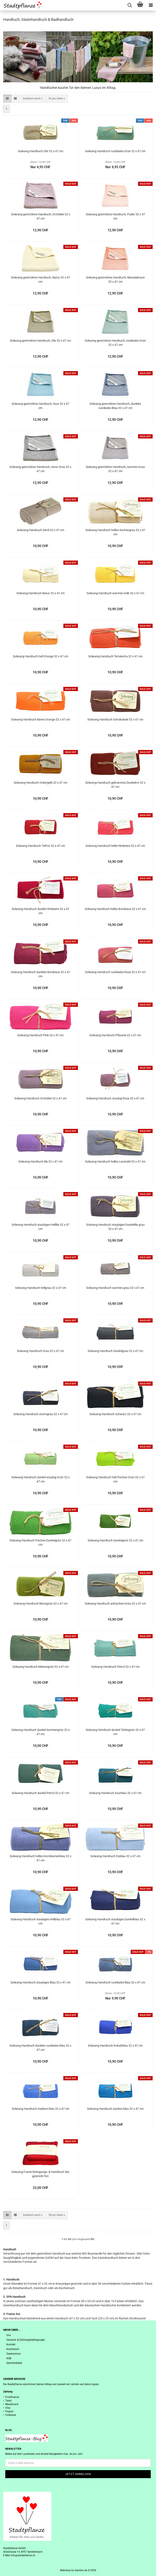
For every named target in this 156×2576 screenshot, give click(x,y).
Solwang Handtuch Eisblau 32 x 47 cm (115, 1856)
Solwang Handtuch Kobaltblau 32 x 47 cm (115, 2045)
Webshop (65, 2570)
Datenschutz (13, 2353)
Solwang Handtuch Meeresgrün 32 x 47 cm (40, 1666)
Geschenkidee (14, 2363)
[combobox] (32, 99)
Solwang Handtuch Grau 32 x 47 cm (40, 1351)
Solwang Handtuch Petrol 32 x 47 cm (115, 1666)
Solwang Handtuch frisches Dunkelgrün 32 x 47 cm (40, 1542)
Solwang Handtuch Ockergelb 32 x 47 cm (40, 782)
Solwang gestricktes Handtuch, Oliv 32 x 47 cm (40, 340)
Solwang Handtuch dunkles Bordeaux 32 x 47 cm (40, 974)
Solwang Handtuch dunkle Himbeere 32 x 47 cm (40, 911)
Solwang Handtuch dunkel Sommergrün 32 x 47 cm (40, 1732)
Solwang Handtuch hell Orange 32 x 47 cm (40, 656)
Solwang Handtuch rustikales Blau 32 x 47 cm (115, 1982)
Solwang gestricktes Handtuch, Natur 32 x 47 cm (40, 279)
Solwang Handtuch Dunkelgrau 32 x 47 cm (115, 1351)
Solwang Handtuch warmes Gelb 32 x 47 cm (115, 593)
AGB (8, 2358)
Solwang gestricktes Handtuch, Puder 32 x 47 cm (115, 216)
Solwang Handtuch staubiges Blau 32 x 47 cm (41, 1982)
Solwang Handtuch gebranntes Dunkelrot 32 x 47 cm (115, 785)
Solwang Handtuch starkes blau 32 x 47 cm (115, 2108)
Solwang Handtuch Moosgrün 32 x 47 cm (41, 1603)
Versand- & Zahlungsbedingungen (25, 2339)
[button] (7, 99)
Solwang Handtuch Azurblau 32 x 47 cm (115, 1793)
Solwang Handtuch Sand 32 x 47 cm (40, 530)
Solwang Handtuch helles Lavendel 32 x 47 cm (115, 1161)
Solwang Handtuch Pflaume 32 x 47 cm (115, 1035)
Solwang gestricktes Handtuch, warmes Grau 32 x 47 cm (115, 469)
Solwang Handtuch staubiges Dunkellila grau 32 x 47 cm (115, 1227)
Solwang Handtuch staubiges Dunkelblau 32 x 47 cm (115, 1921)
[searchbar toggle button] (129, 5)
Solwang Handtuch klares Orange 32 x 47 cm (40, 719)
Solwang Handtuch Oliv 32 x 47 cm (40, 151)
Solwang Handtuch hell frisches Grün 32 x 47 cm (115, 1479)
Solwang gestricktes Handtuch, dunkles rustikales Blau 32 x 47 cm (115, 406)
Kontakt (10, 2344)
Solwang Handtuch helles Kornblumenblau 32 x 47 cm (40, 1858)
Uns (8, 2335)
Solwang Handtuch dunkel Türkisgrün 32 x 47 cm (115, 1732)
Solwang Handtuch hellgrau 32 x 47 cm (40, 1287)
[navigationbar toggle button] (150, 5)
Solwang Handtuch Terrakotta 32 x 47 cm (115, 656)
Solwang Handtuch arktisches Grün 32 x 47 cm (115, 1603)
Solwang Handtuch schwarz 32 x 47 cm (115, 1414)
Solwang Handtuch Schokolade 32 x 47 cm (115, 719)
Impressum (12, 2349)
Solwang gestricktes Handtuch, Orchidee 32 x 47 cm (40, 216)
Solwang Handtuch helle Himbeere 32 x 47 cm (115, 845)
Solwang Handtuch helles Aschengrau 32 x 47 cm (115, 532)
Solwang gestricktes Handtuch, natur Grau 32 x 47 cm (40, 469)
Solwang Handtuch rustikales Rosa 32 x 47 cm (115, 972)
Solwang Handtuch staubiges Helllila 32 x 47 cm (40, 1227)
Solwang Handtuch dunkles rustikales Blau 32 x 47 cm (40, 2047)
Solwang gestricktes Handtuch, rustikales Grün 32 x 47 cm (115, 342)
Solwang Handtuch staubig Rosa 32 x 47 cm (115, 1098)
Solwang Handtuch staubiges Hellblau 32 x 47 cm (41, 1921)
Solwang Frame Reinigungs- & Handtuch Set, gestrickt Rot (40, 2174)
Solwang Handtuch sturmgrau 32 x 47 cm (40, 1414)
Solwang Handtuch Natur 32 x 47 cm (40, 593)
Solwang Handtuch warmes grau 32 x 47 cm (115, 1287)
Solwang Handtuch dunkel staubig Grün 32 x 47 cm (40, 1479)
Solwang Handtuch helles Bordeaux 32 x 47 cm (115, 909)
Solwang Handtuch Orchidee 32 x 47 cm (40, 1098)
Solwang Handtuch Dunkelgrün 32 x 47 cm (115, 1540)
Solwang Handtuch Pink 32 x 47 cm (40, 1035)
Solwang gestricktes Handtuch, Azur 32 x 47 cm (40, 406)
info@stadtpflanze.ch (23, 2555)
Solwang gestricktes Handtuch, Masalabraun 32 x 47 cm (115, 279)
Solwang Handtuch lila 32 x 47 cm (40, 1161)
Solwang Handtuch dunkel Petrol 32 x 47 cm (40, 1793)
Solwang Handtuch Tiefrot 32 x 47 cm (40, 845)
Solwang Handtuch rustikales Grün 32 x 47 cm (115, 151)
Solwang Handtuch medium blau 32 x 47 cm (40, 2108)
